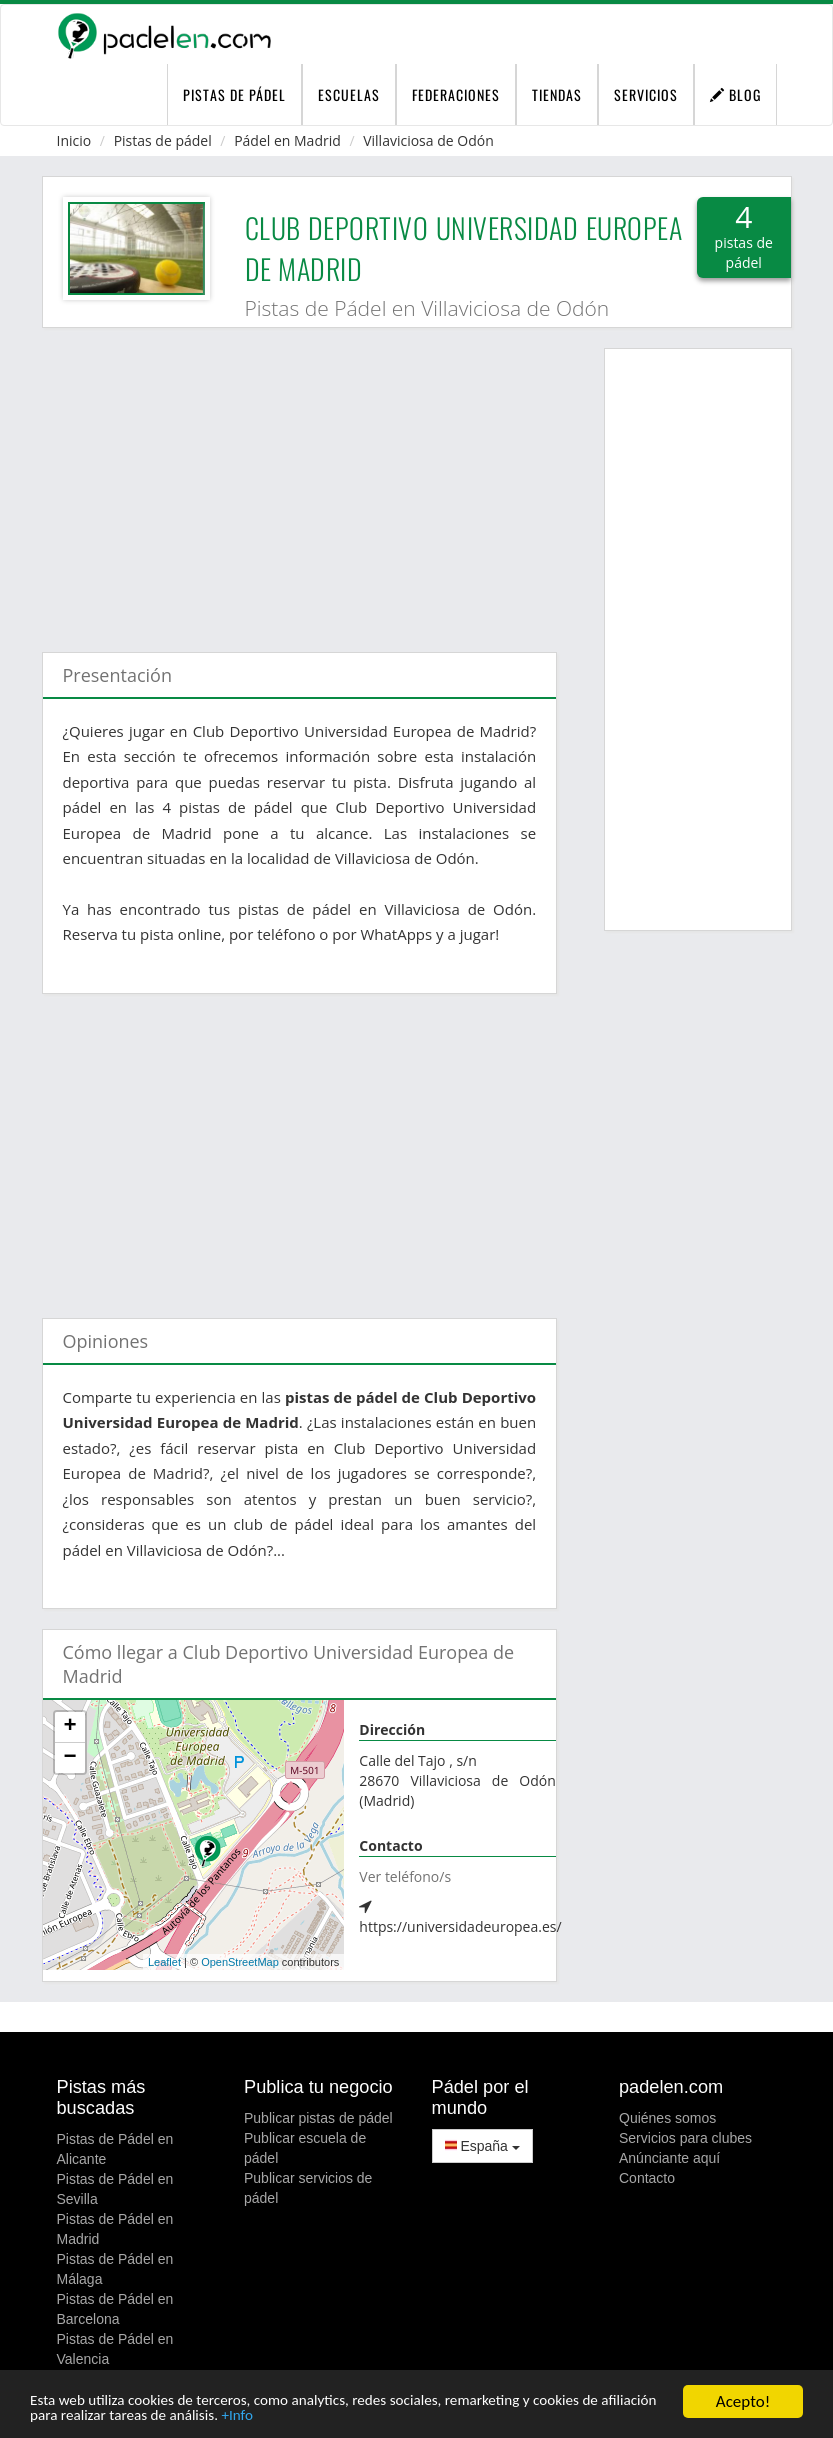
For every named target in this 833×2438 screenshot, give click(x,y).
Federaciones (456, 94)
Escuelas (349, 94)
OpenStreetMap (240, 1962)
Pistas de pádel (163, 140)
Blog (735, 94)
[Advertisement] (300, 480)
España (482, 2146)
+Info (328, 2415)
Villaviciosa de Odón (428, 140)
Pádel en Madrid (287, 140)
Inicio (74, 140)
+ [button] (69, 1727)
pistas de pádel (234, 94)
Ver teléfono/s (405, 1876)
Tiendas (557, 94)
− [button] (69, 1758)
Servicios (646, 94)
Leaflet (164, 1962)
